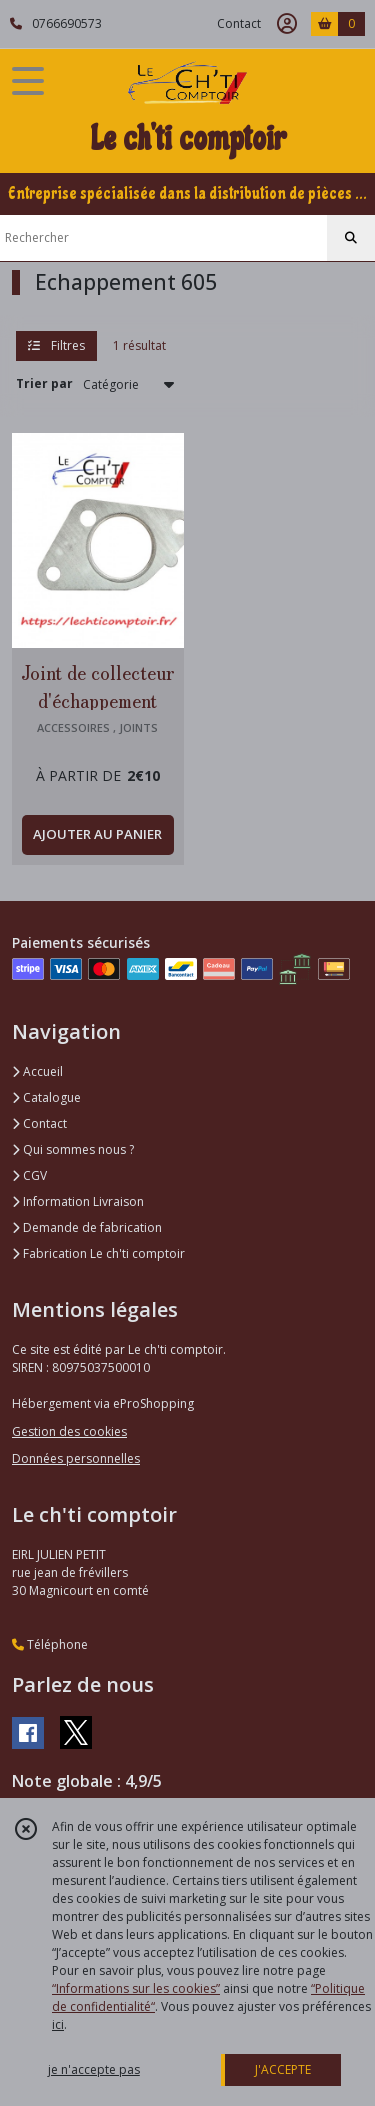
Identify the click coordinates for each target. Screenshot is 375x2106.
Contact (239, 23)
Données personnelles (76, 1458)
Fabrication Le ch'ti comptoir (98, 1253)
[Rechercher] (351, 238)
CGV (29, 1175)
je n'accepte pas (94, 2069)
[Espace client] (287, 24)
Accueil (37, 1071)
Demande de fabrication (87, 1227)
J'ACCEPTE (283, 2069)
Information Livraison (78, 1201)
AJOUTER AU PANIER (97, 834)
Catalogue (46, 1097)
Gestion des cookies (69, 1431)
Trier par (44, 383)
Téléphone (50, 1644)
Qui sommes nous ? (73, 1149)
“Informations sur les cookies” (136, 1988)
